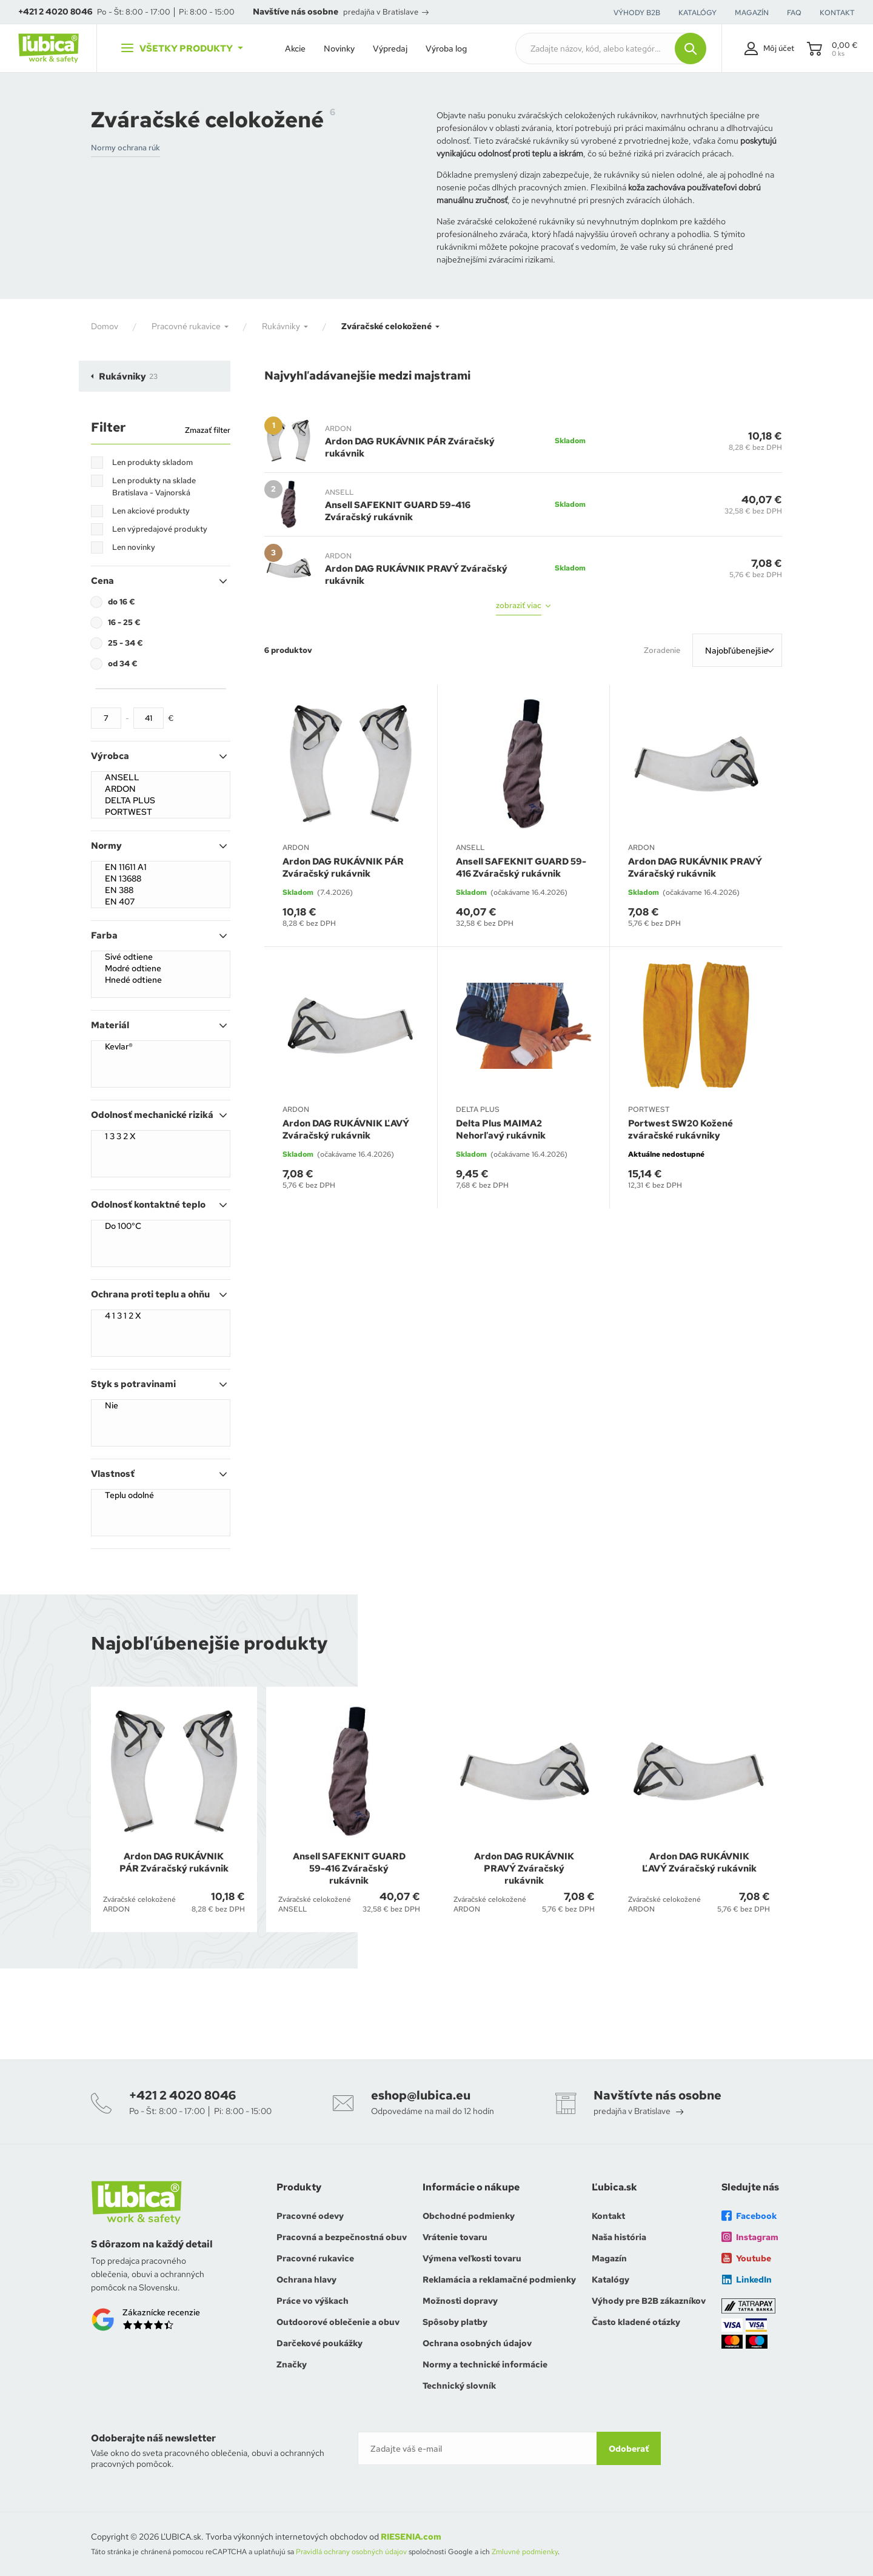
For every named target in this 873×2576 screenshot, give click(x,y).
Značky (291, 2364)
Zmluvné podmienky (525, 2552)
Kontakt (608, 2215)
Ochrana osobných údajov (477, 2343)
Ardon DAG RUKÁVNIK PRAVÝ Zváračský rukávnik (416, 575)
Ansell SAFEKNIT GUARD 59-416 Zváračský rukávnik (397, 511)
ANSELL (161, 777)
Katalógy (610, 2279)
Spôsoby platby (455, 2322)
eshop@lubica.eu (420, 2095)
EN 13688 (161, 879)
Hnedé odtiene (161, 980)
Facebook (749, 2215)
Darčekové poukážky (319, 2343)
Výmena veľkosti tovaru (472, 2258)
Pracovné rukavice (315, 2258)
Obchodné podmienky (469, 2215)
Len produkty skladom (152, 462)
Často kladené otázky (636, 2322)
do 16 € (121, 602)
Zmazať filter (207, 430)
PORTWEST (161, 812)
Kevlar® (161, 1046)
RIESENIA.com (411, 2536)
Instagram (749, 2237)
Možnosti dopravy (460, 2300)
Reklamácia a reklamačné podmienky (499, 2279)
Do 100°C (161, 1226)
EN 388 (161, 890)
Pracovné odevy (310, 2215)
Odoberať (629, 2448)
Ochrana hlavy (306, 2279)
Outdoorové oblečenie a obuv (338, 2322)
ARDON (161, 789)
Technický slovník (459, 2385)
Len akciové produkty (151, 511)
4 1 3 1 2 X (161, 1316)
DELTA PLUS (161, 800)
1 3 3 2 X (161, 1136)
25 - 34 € (125, 643)
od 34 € (123, 663)
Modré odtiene (161, 968)
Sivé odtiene (161, 957)
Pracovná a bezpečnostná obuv (341, 2237)
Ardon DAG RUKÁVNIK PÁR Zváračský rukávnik (410, 447)
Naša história (619, 2237)
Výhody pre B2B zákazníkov (649, 2300)
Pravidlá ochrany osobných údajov (351, 2552)
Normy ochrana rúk (125, 147)
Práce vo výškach (312, 2300)
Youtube (746, 2258)
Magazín (609, 2258)
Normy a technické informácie (485, 2364)
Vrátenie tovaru (455, 2237)
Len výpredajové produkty (159, 529)
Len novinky (133, 547)
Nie (161, 1405)
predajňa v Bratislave (386, 12)
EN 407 (161, 902)
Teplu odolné (161, 1495)
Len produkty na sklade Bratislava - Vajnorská (154, 486)
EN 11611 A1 (161, 867)
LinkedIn (746, 2279)
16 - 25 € (124, 622)
